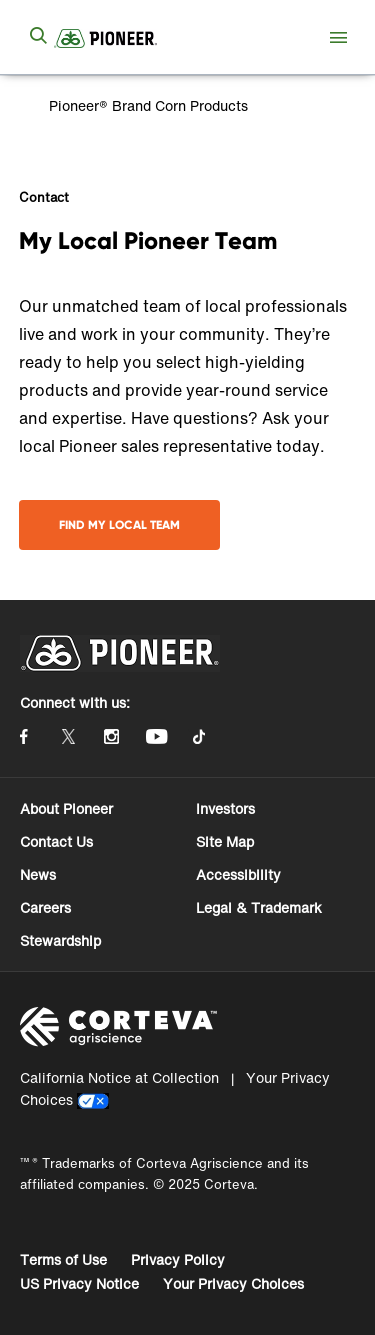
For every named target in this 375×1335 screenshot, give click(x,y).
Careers (45, 907)
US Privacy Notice (79, 1283)
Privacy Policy (178, 1259)
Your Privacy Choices (233, 1283)
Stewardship (60, 940)
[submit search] (38, 37)
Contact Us (56, 841)
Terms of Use (63, 1259)
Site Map (225, 841)
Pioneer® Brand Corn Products (146, 105)
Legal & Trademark (259, 907)
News (38, 874)
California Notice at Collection (119, 1077)
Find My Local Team (119, 524)
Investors (225, 808)
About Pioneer (66, 808)
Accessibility (238, 874)
